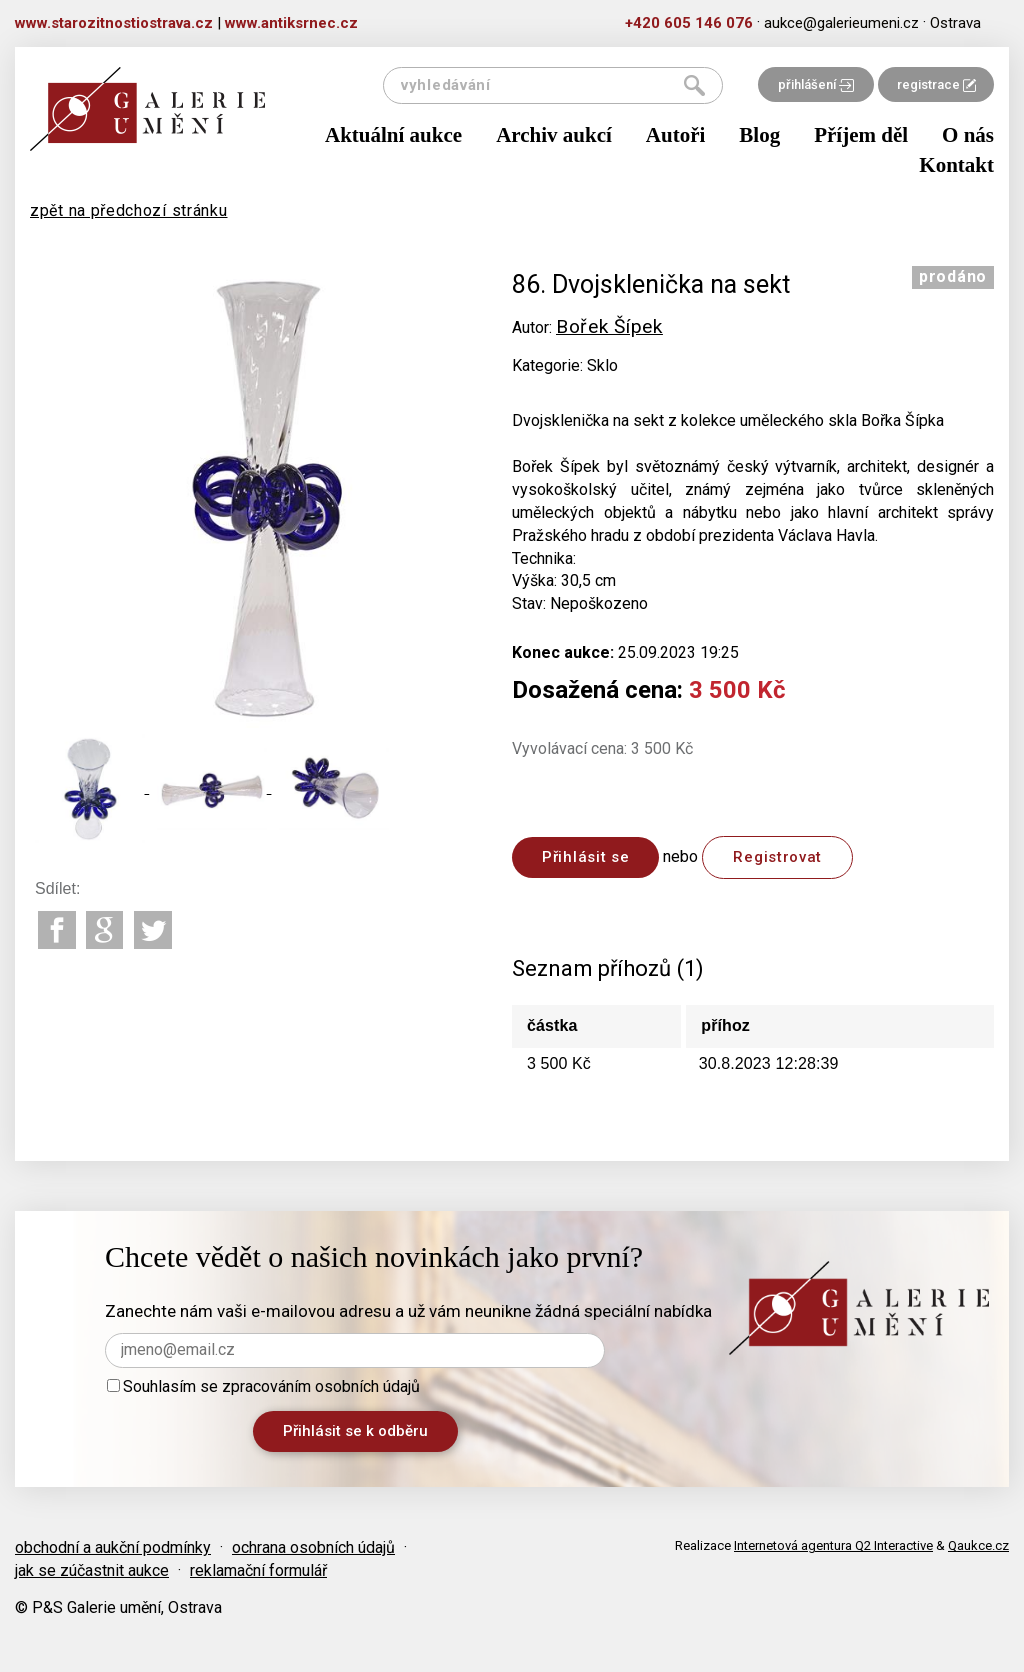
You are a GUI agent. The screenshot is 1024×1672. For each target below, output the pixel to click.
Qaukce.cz (978, 1545)
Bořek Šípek (609, 326)
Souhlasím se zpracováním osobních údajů (263, 1386)
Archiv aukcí (554, 135)
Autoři (676, 135)
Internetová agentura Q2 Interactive (833, 1545)
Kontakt (956, 165)
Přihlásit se (585, 857)
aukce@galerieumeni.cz (841, 23)
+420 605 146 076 (689, 23)
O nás (968, 135)
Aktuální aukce (393, 135)
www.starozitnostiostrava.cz (114, 23)
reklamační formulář (258, 1570)
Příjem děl (861, 135)
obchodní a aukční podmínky (113, 1547)
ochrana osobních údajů (313, 1547)
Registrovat (777, 857)
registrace (936, 84)
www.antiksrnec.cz (291, 23)
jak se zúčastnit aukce (92, 1570)
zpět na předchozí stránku (129, 210)
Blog (759, 135)
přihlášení (816, 84)
